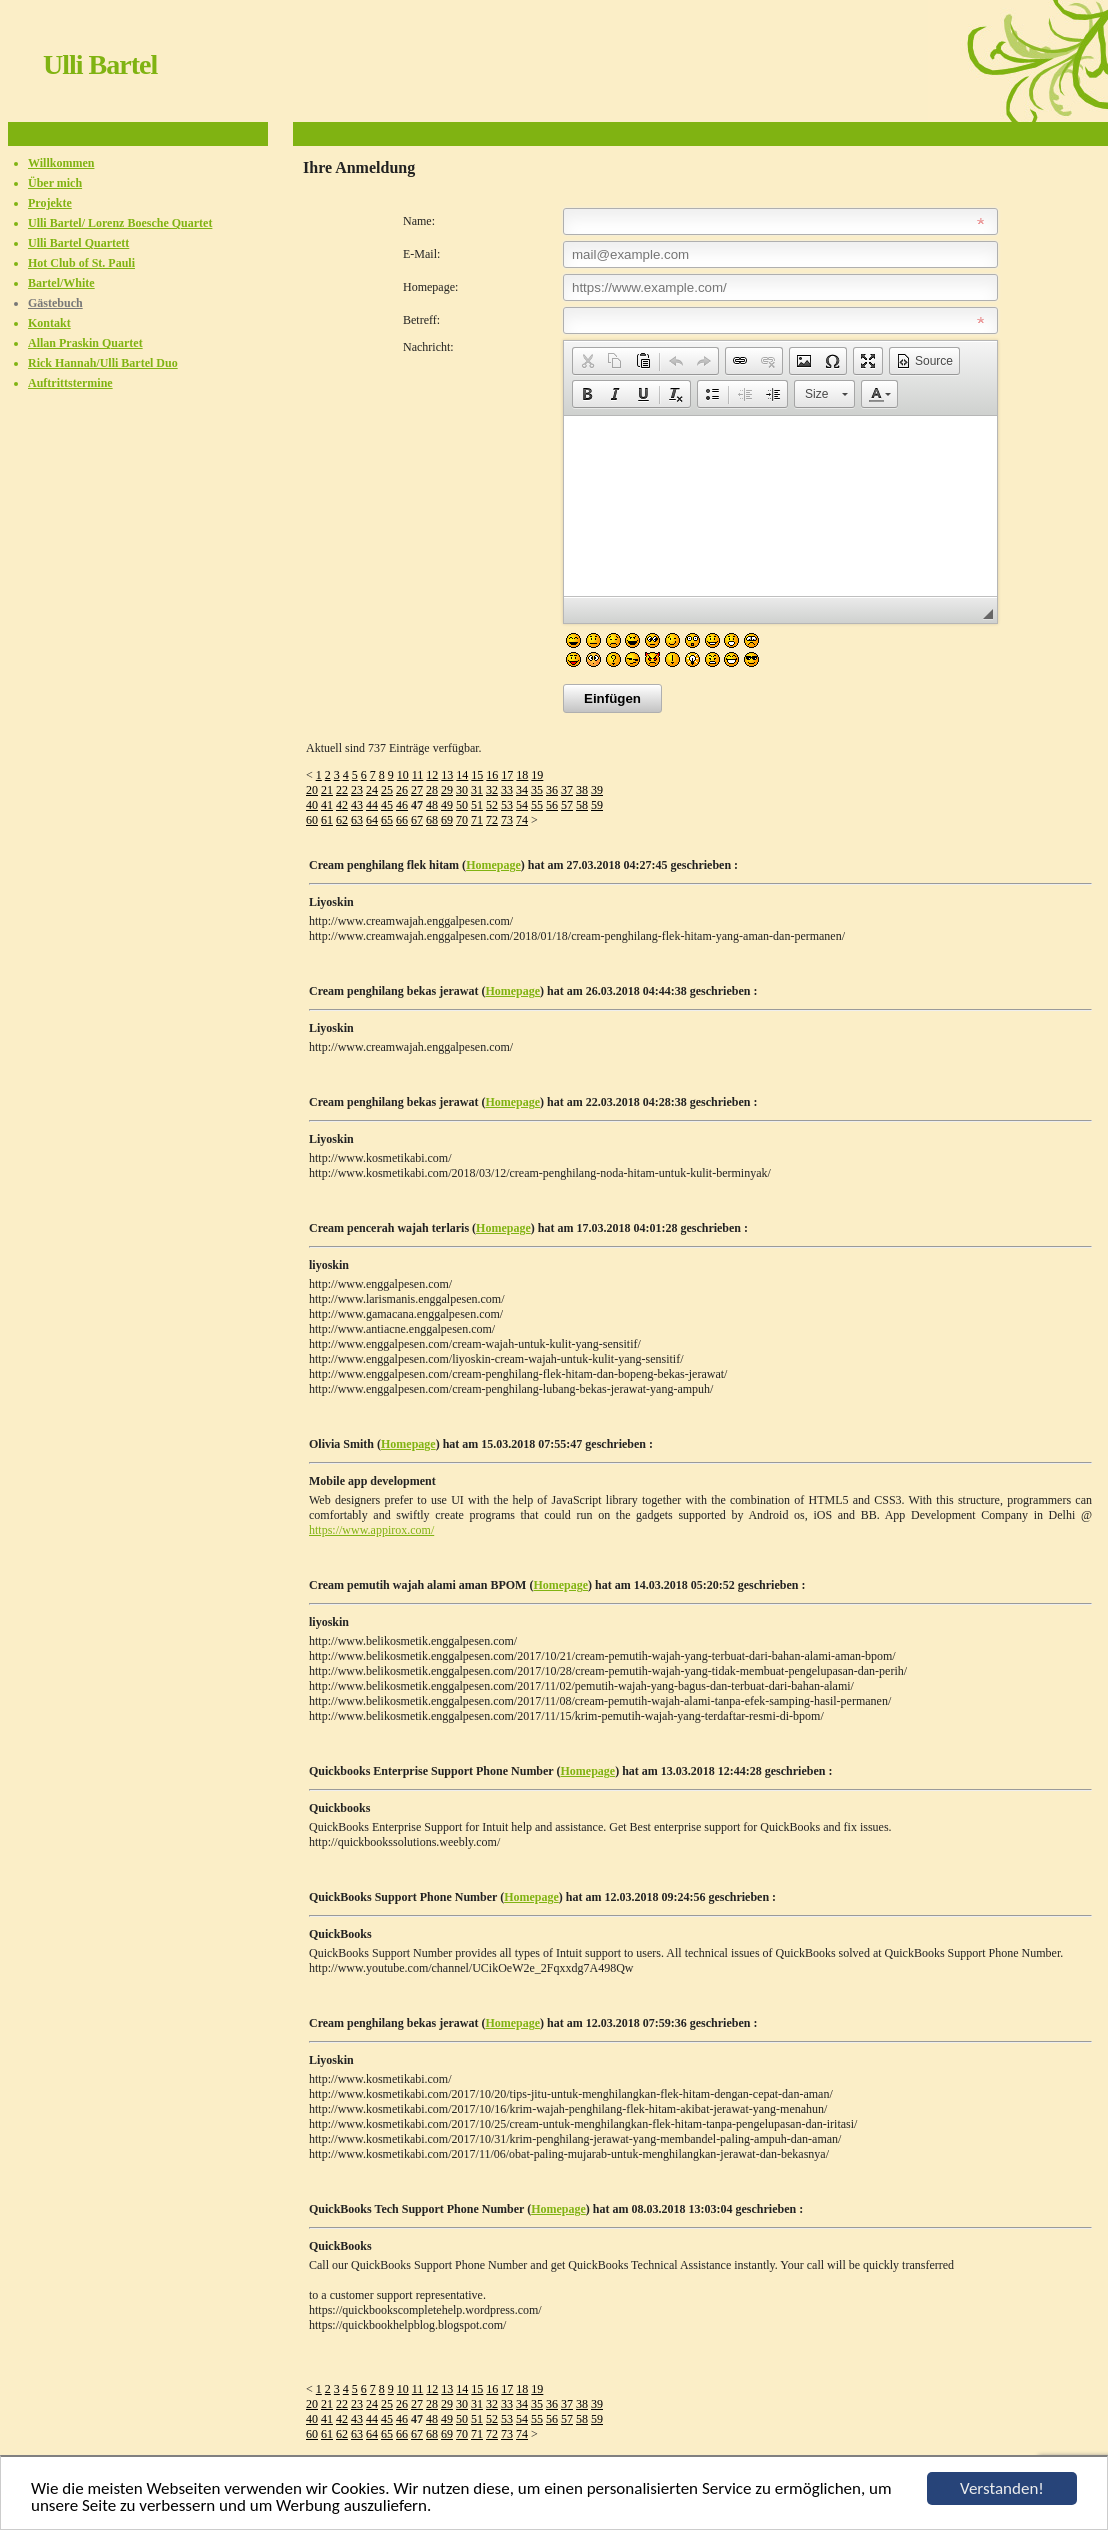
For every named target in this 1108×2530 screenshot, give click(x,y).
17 (507, 775)
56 (552, 805)
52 (492, 805)
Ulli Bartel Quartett (78, 243)
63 (357, 820)
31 (477, 790)
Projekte (50, 203)
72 (492, 820)
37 (567, 790)
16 (492, 775)
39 (597, 790)
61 (327, 820)
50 (462, 805)
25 (387, 790)
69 (447, 820)
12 (432, 775)
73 (507, 820)
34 (522, 790)
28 (432, 790)
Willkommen (61, 163)
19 (537, 775)
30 (462, 790)
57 (567, 805)
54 (522, 805)
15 (477, 775)
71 (477, 820)
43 (357, 805)
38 (582, 790)
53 (507, 805)
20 (312, 790)
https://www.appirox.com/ (371, 1530)
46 (402, 805)
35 (537, 790)
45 (387, 805)
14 (462, 775)
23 (357, 790)
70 (462, 820)
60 (312, 820)
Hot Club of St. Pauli (81, 263)
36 (552, 790)
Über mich (55, 183)
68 (432, 820)
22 (342, 790)
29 (447, 790)
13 (447, 775)
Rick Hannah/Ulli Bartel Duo (103, 363)
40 (312, 805)
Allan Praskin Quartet (85, 343)
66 (402, 820)
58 (582, 805)
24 (372, 790)
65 (387, 820)
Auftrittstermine (70, 383)
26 (402, 790)
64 (372, 820)
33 (507, 790)
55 (537, 805)
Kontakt (49, 323)
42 (342, 805)
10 (403, 775)
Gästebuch (55, 303)
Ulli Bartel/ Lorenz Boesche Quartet (120, 223)
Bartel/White (61, 283)
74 (522, 820)
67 (417, 820)
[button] (587, 361)
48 (432, 805)
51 (477, 805)
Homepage (493, 865)
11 (418, 775)
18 (522, 775)
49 (447, 805)
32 (492, 790)
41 (327, 805)
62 (342, 820)
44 (372, 805)
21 (327, 790)
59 (597, 805)
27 (417, 790)
